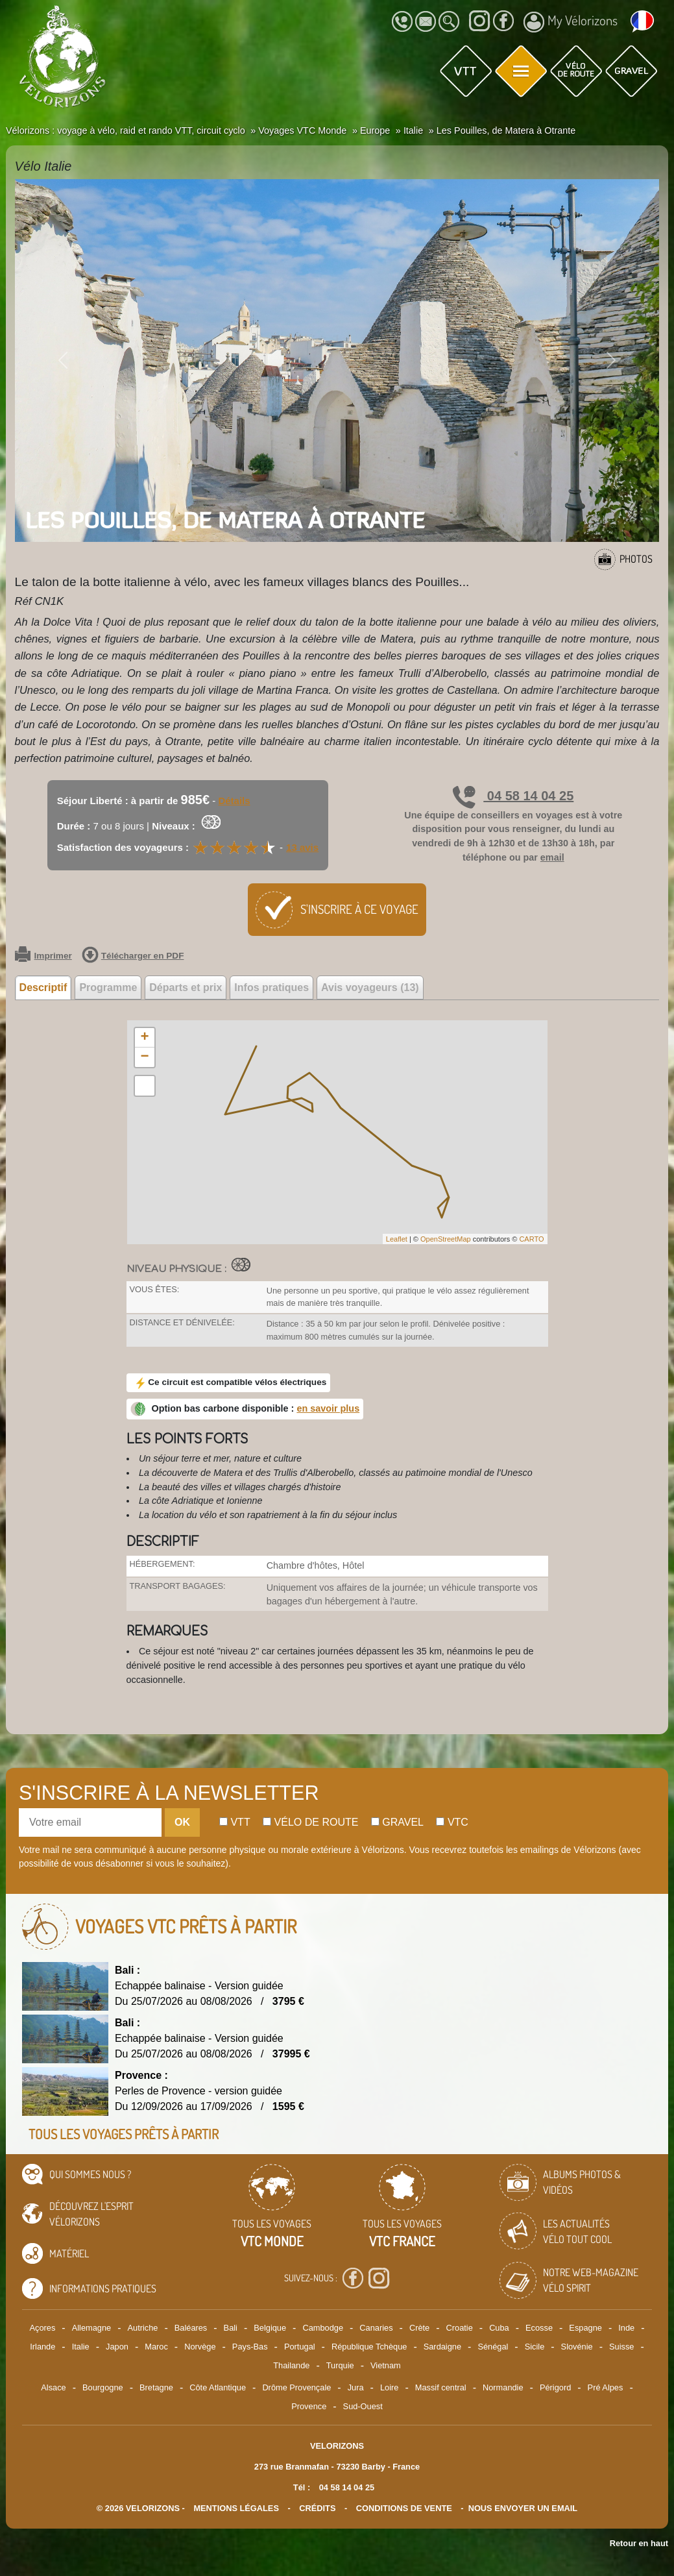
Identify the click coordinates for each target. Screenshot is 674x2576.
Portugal (299, 2346)
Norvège (199, 2346)
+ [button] (144, 1038)
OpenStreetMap (445, 1239)
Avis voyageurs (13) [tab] (370, 987)
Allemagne (91, 2328)
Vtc (452, 1822)
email (552, 857)
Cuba (499, 2328)
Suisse (621, 2346)
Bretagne (156, 2387)
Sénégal (492, 2346)
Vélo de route (310, 1822)
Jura (356, 2387)
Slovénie (577, 2346)
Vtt (234, 1822)
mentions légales (236, 2508)
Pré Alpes (605, 2387)
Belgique (270, 2328)
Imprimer (43, 956)
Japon (117, 2346)
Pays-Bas (250, 2346)
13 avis (302, 847)
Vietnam (385, 2365)
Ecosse (539, 2328)
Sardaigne (442, 2346)
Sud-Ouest (363, 2406)
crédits (317, 2508)
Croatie (459, 2328)
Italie (81, 2346)
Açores (43, 2328)
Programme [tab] (108, 987)
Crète (419, 2328)
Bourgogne (102, 2387)
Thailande (291, 2365)
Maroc (156, 2346)
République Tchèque (369, 2346)
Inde (626, 2328)
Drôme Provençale (296, 2387)
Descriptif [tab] (43, 987)
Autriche (142, 2328)
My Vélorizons (571, 22)
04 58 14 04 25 (513, 796)
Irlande (42, 2346)
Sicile (535, 2346)
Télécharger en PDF (133, 956)
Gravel (397, 1822)
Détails (234, 800)
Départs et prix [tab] (185, 987)
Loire (389, 2387)
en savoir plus (327, 1408)
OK (182, 1822)
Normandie (503, 2387)
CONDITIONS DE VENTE (404, 2508)
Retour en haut (639, 2543)
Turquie (340, 2365)
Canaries (375, 2328)
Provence (308, 2406)
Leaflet (396, 1239)
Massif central (440, 2387)
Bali (230, 2328)
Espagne (585, 2328)
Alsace (53, 2387)
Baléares (191, 2328)
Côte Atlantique (217, 2387)
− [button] (144, 1057)
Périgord (555, 2387)
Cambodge (322, 2328)
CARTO (531, 1239)
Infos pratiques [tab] (271, 987)
